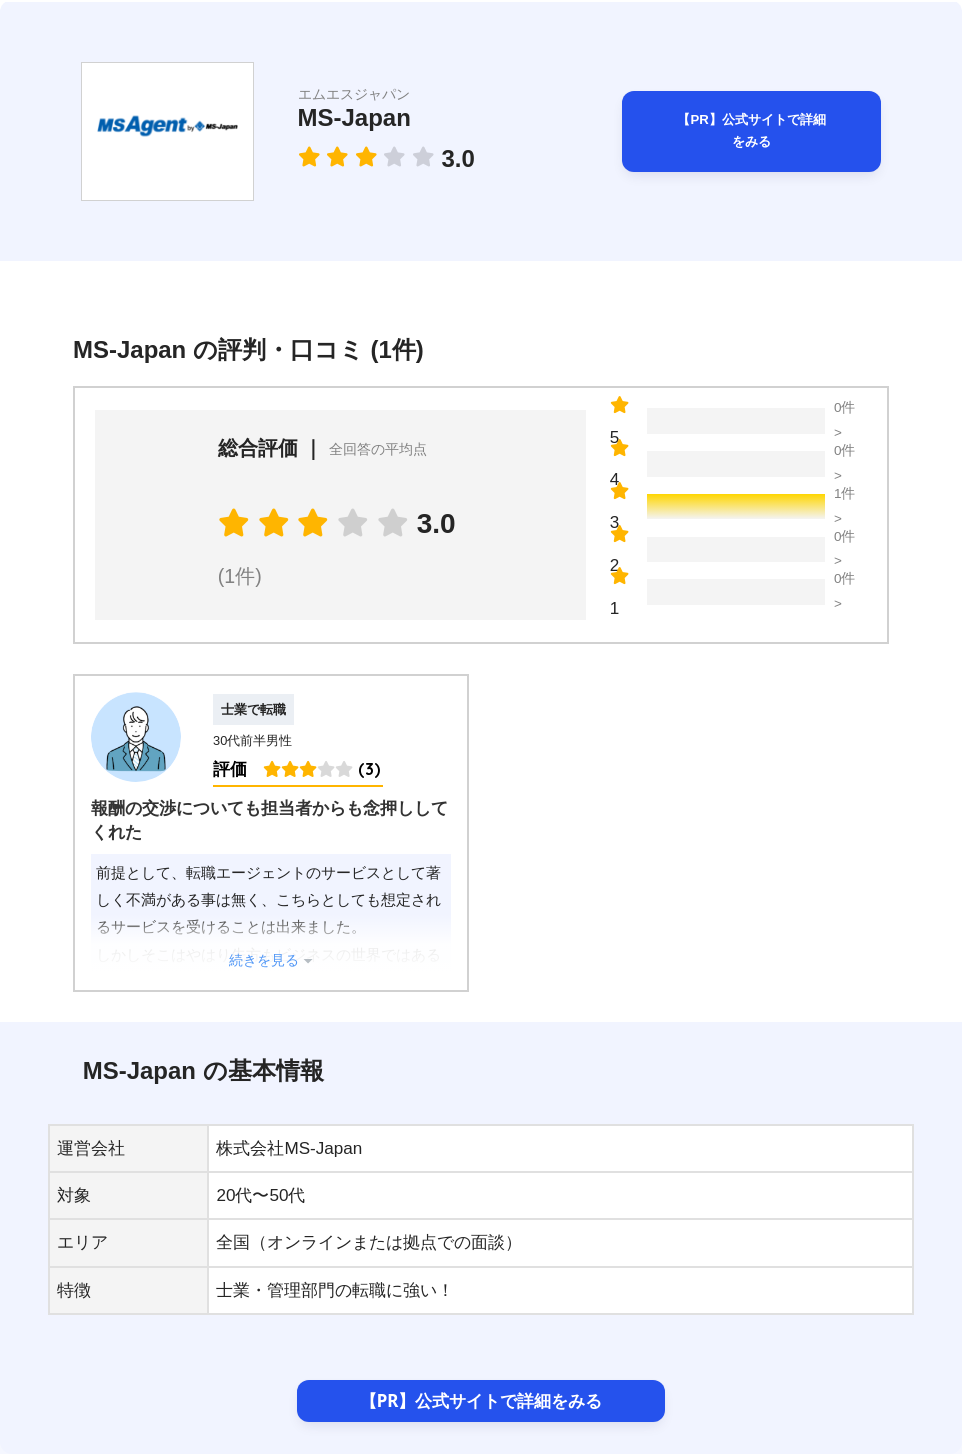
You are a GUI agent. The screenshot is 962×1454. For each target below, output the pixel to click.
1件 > (845, 507)
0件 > (845, 421)
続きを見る (264, 960)
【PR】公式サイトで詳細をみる (751, 131)
